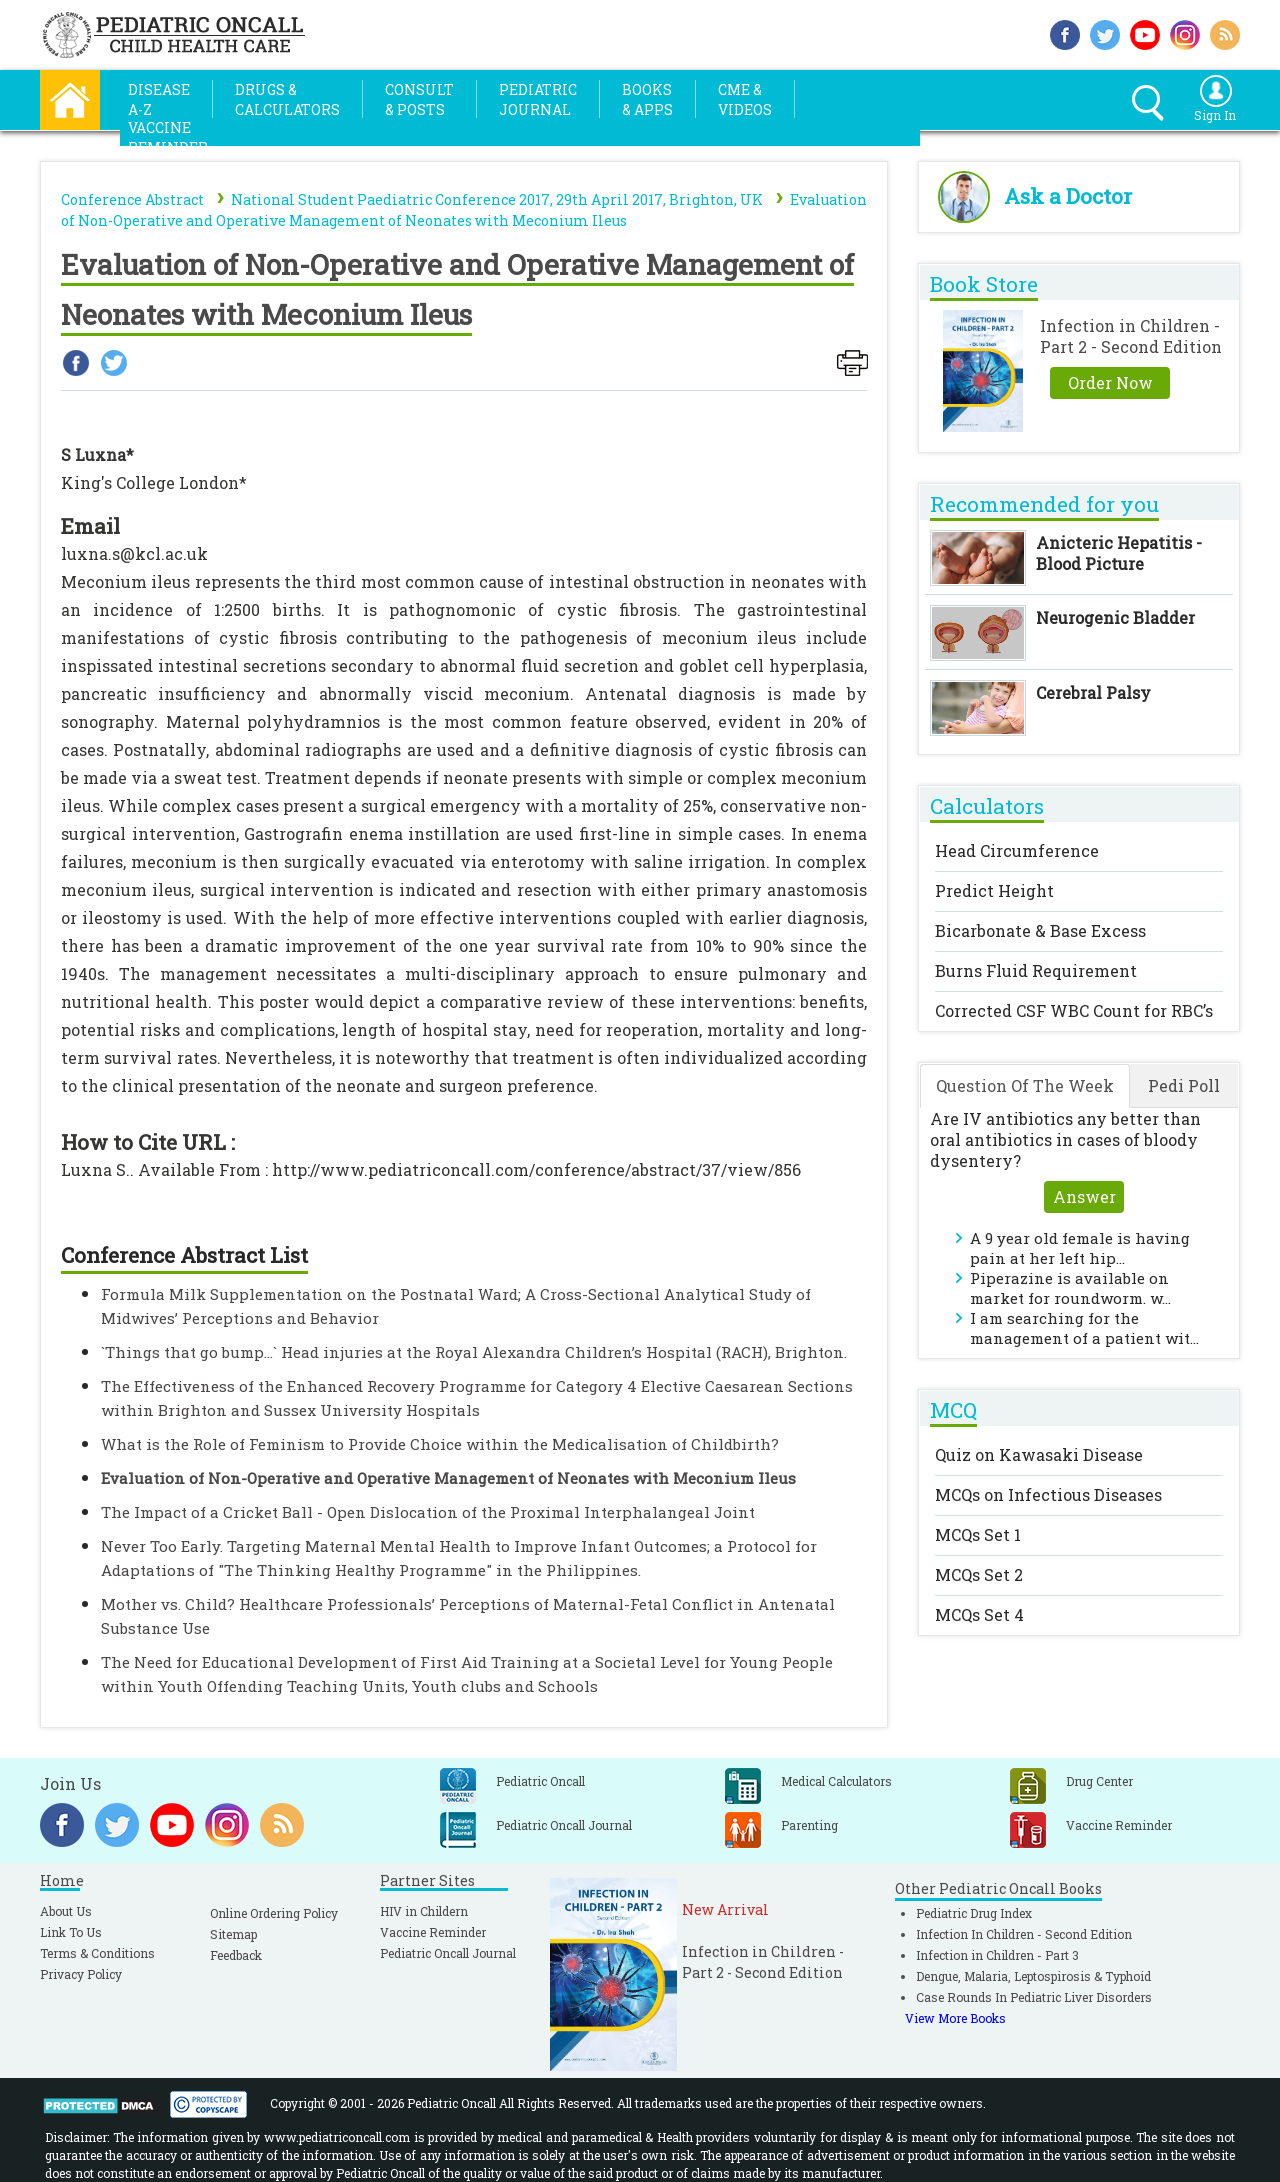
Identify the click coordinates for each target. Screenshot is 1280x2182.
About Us (66, 1911)
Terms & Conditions (97, 1953)
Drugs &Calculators (287, 99)
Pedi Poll (1184, 1085)
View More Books (955, 2018)
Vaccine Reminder (433, 1932)
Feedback (236, 1955)
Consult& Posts (419, 99)
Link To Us (71, 1932)
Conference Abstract (132, 199)
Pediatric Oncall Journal (448, 1953)
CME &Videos (745, 99)
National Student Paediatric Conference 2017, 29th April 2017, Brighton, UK (497, 199)
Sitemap (233, 1934)
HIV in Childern (424, 1911)
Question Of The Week (1025, 1085)
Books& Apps (647, 99)
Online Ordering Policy (274, 1913)
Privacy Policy (81, 1974)
